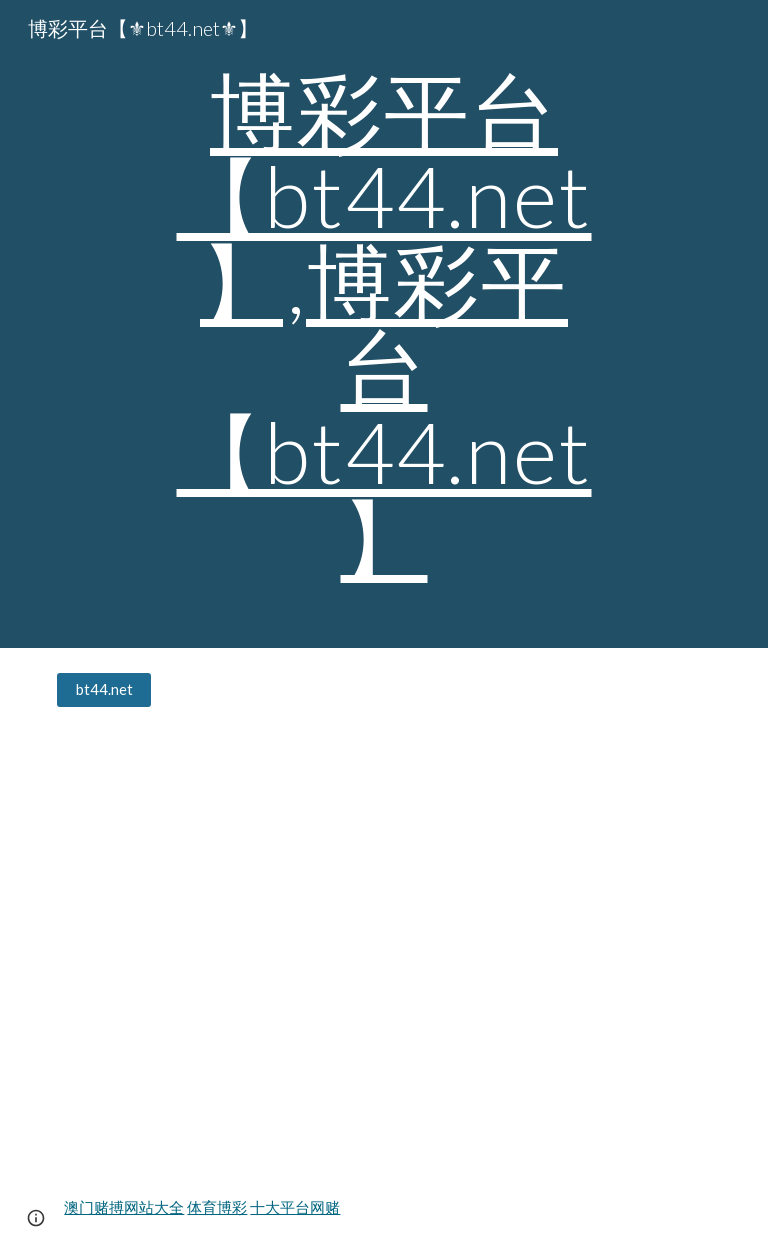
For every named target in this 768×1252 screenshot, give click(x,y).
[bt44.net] (103, 690)
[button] (36, 1218)
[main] (383, 324)
